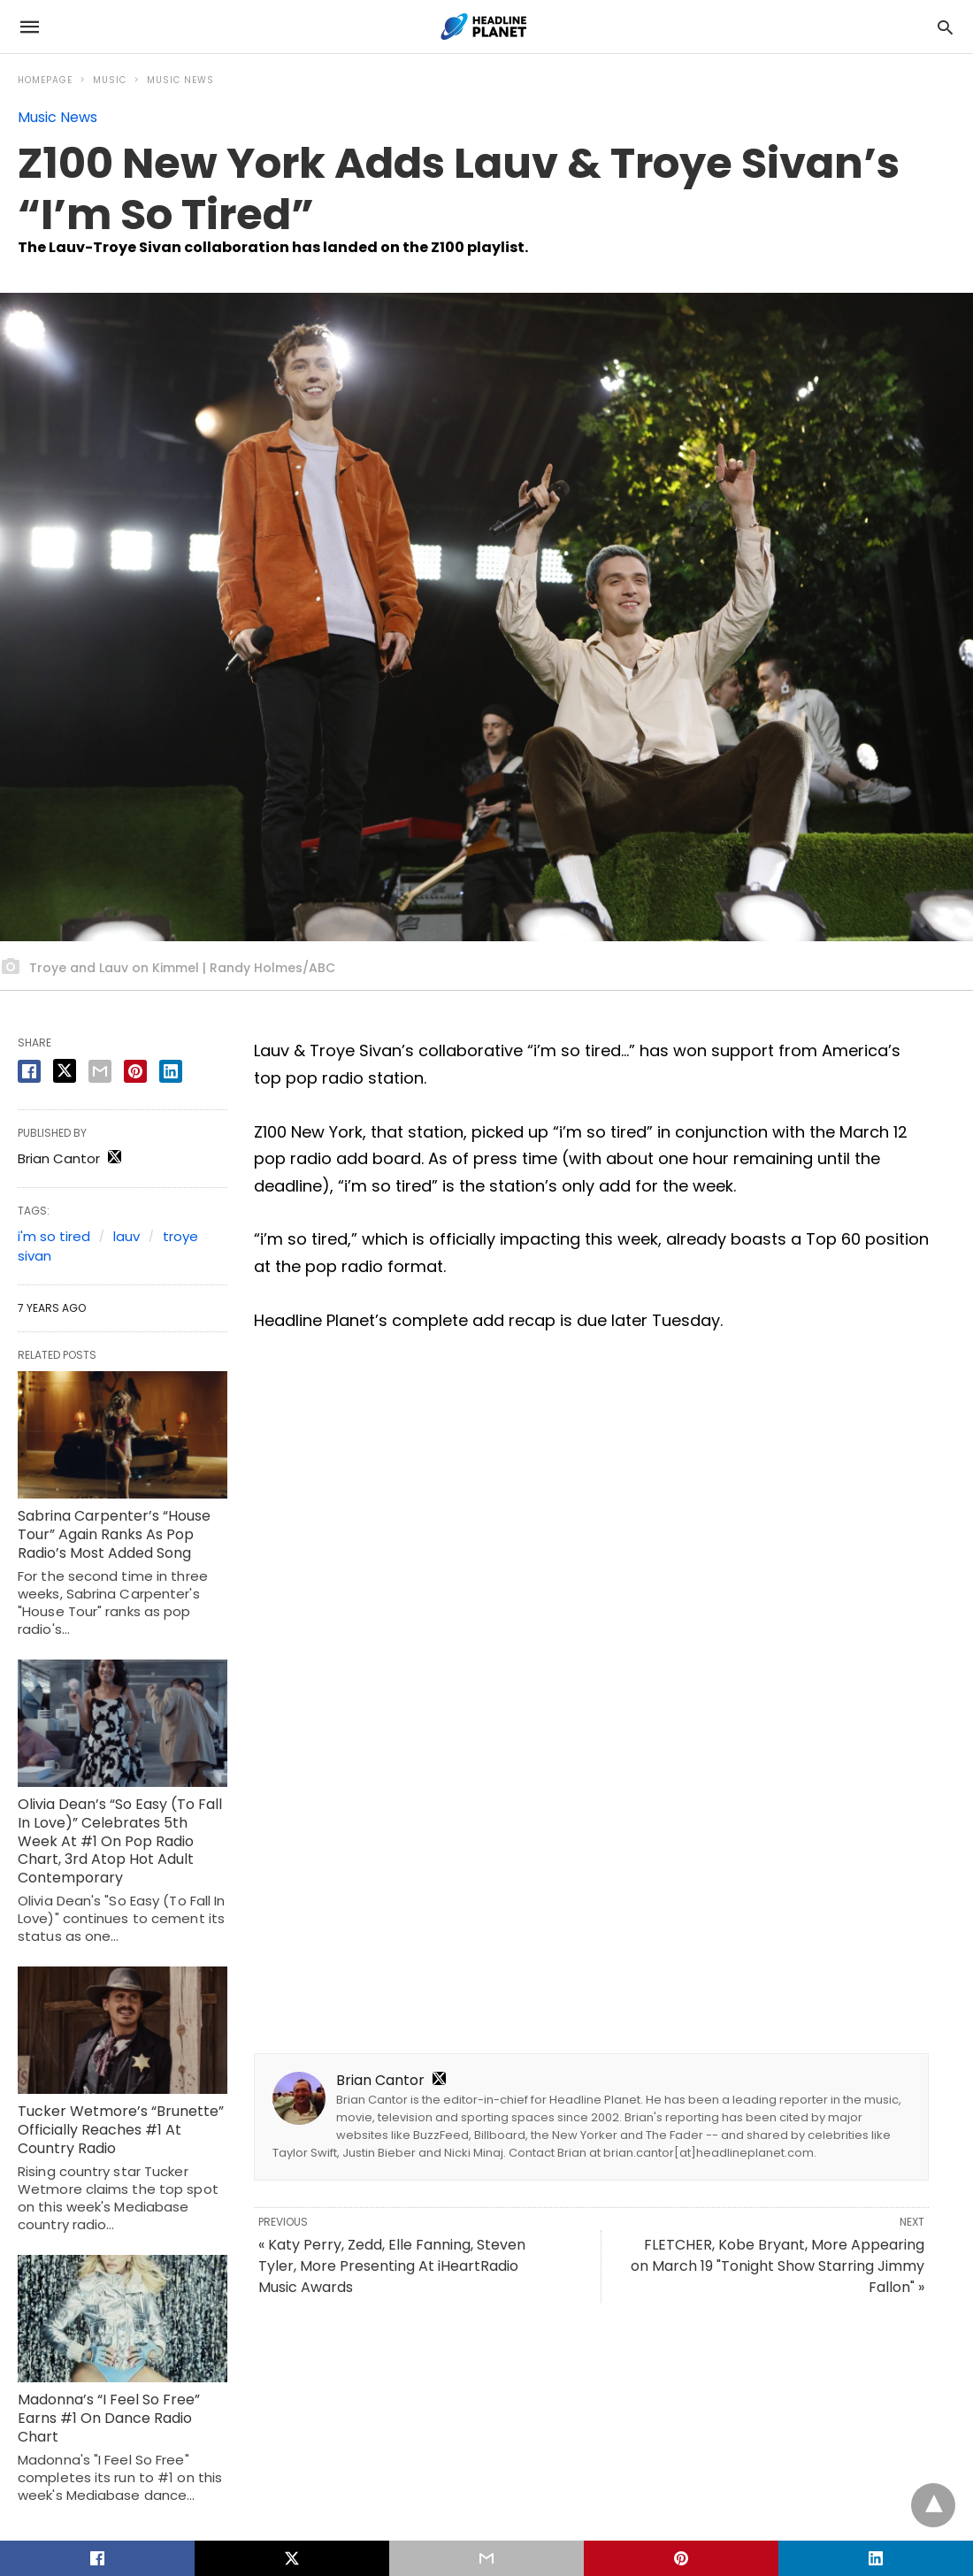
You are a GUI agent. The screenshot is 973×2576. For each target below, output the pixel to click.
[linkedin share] (170, 1071)
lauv (126, 1236)
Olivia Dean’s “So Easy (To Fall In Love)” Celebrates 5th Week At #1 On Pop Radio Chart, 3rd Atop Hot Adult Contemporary (120, 1841)
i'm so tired (54, 1236)
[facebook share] (29, 1071)
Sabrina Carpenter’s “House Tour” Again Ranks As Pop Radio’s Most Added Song (114, 1534)
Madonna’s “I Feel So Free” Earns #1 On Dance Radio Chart (109, 2418)
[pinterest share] (135, 1071)
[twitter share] (64, 1071)
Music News (180, 80)
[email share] (99, 1071)
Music (109, 80)
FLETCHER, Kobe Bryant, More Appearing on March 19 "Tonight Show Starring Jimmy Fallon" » (777, 2266)
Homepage (45, 80)
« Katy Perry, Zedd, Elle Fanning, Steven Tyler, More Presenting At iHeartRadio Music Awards (391, 2266)
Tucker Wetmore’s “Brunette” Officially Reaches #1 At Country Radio (121, 2129)
